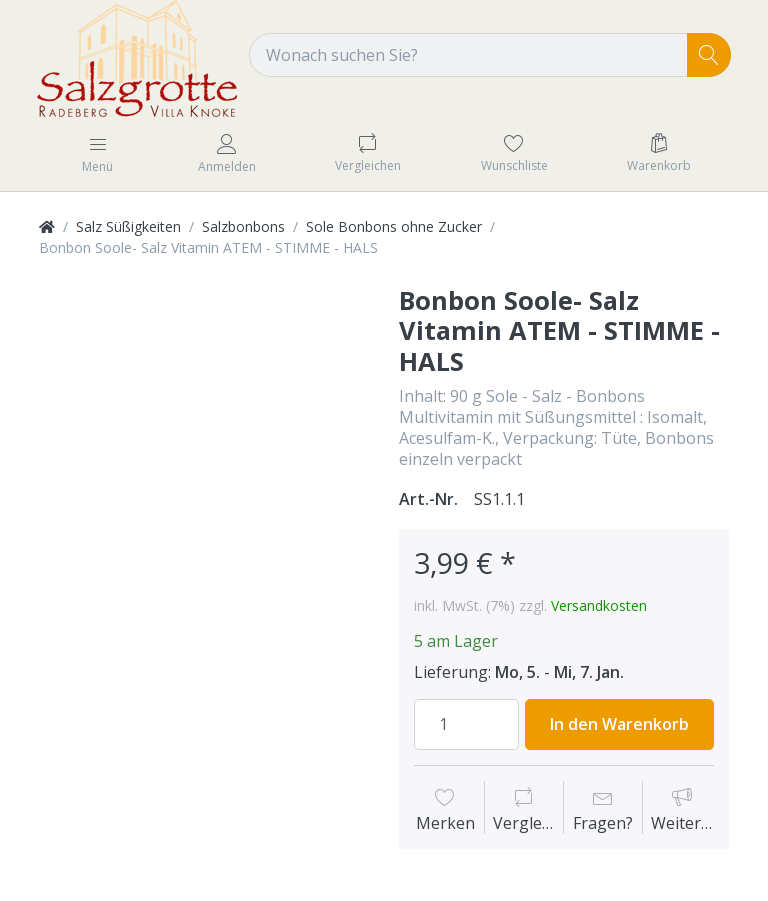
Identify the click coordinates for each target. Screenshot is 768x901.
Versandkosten (599, 605)
